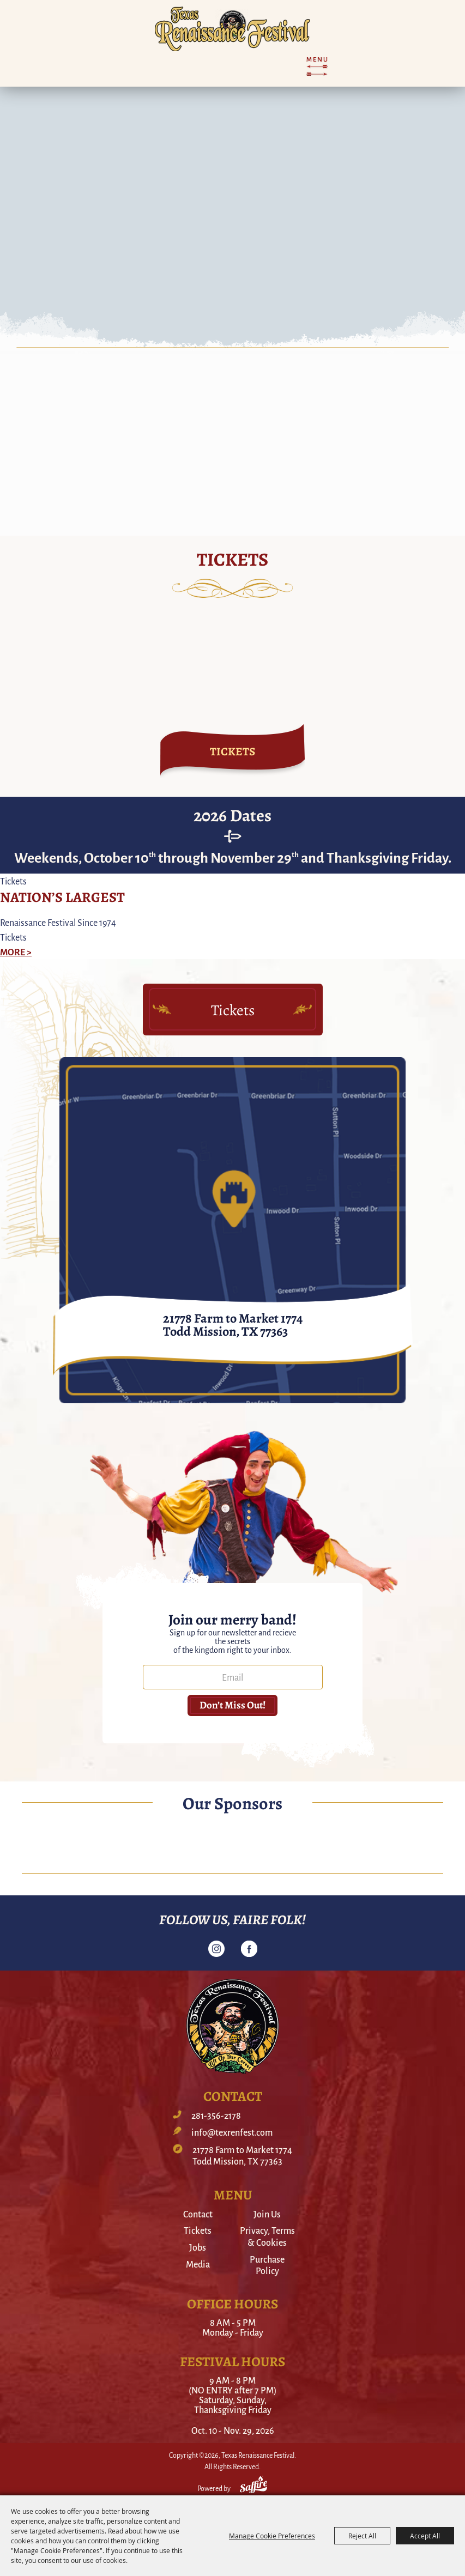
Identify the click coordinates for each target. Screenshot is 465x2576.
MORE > (16, 951)
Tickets (198, 2230)
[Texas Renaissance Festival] (232, 28)
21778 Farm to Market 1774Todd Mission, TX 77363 (242, 2155)
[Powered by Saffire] (253, 2486)
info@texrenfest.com (232, 2132)
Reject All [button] (362, 2535)
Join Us (267, 2214)
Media (198, 2264)
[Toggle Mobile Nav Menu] (317, 66)
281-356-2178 (216, 2116)
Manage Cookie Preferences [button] (272, 2535)
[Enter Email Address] (233, 1677)
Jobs (197, 2247)
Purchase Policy (267, 2265)
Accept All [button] (425, 2535)
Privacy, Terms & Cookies (267, 2236)
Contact (198, 2214)
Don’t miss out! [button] (232, 1704)
